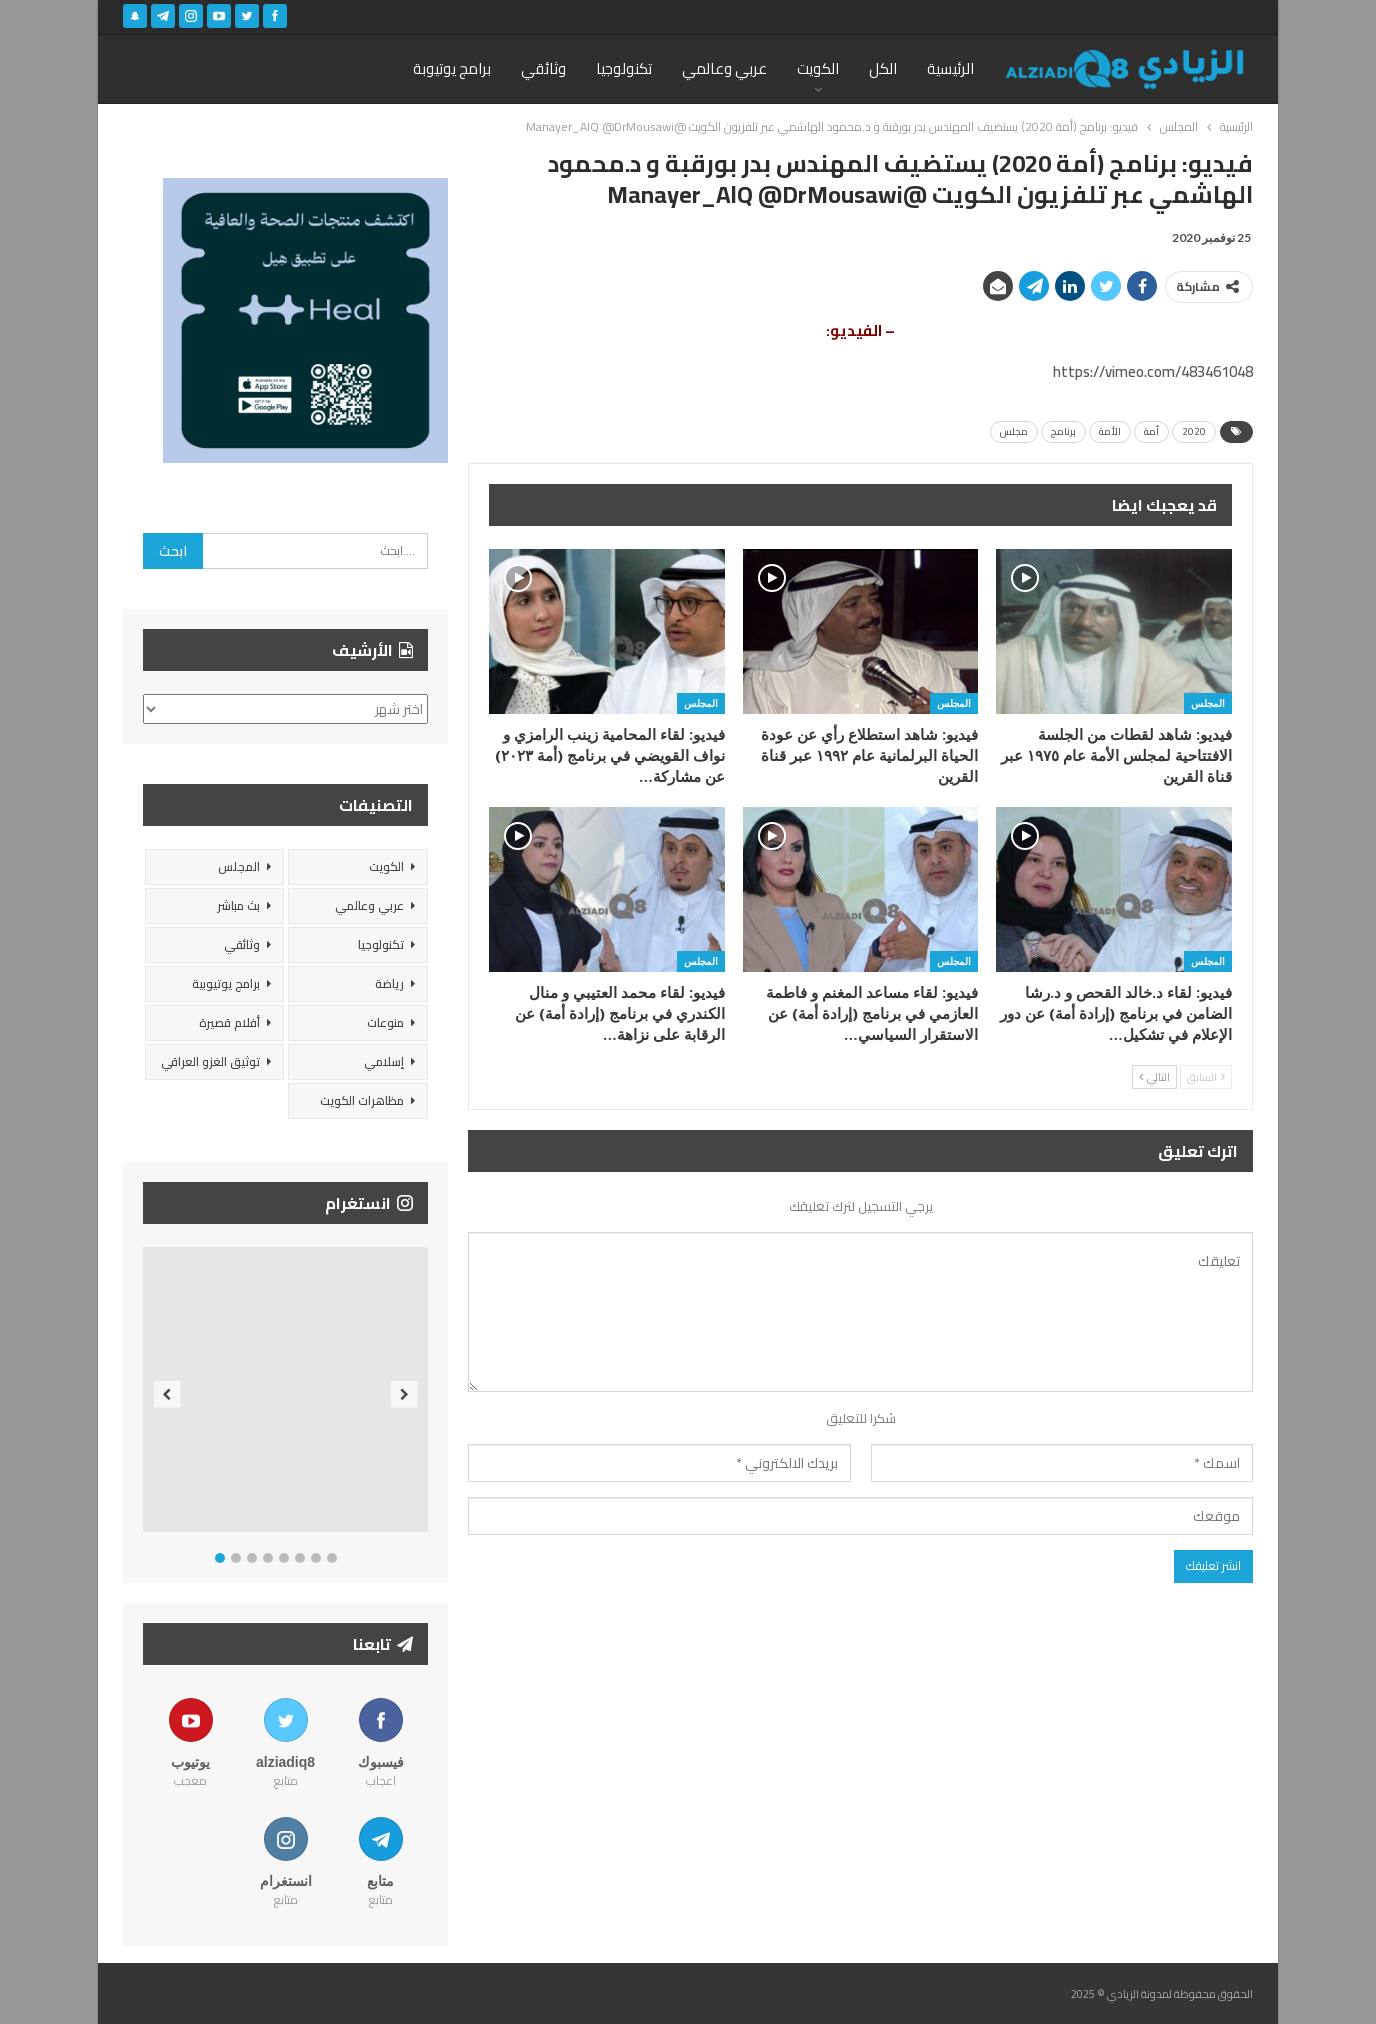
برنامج (1063, 431)
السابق (1206, 1077)
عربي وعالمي (724, 68)
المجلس (1208, 703)
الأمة (1110, 431)
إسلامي (384, 1061)
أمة (1151, 431)
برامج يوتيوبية (226, 983)
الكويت (818, 68)
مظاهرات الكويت (362, 1100)
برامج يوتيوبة (452, 68)
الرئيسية (950, 68)
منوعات (385, 1022)
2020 (1194, 431)
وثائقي (543, 68)
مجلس (1014, 431)
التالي (1154, 1077)
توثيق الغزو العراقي (210, 1061)
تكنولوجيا (624, 68)
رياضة (389, 983)
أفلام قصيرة (229, 1022)
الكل (883, 68)
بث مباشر (238, 905)
